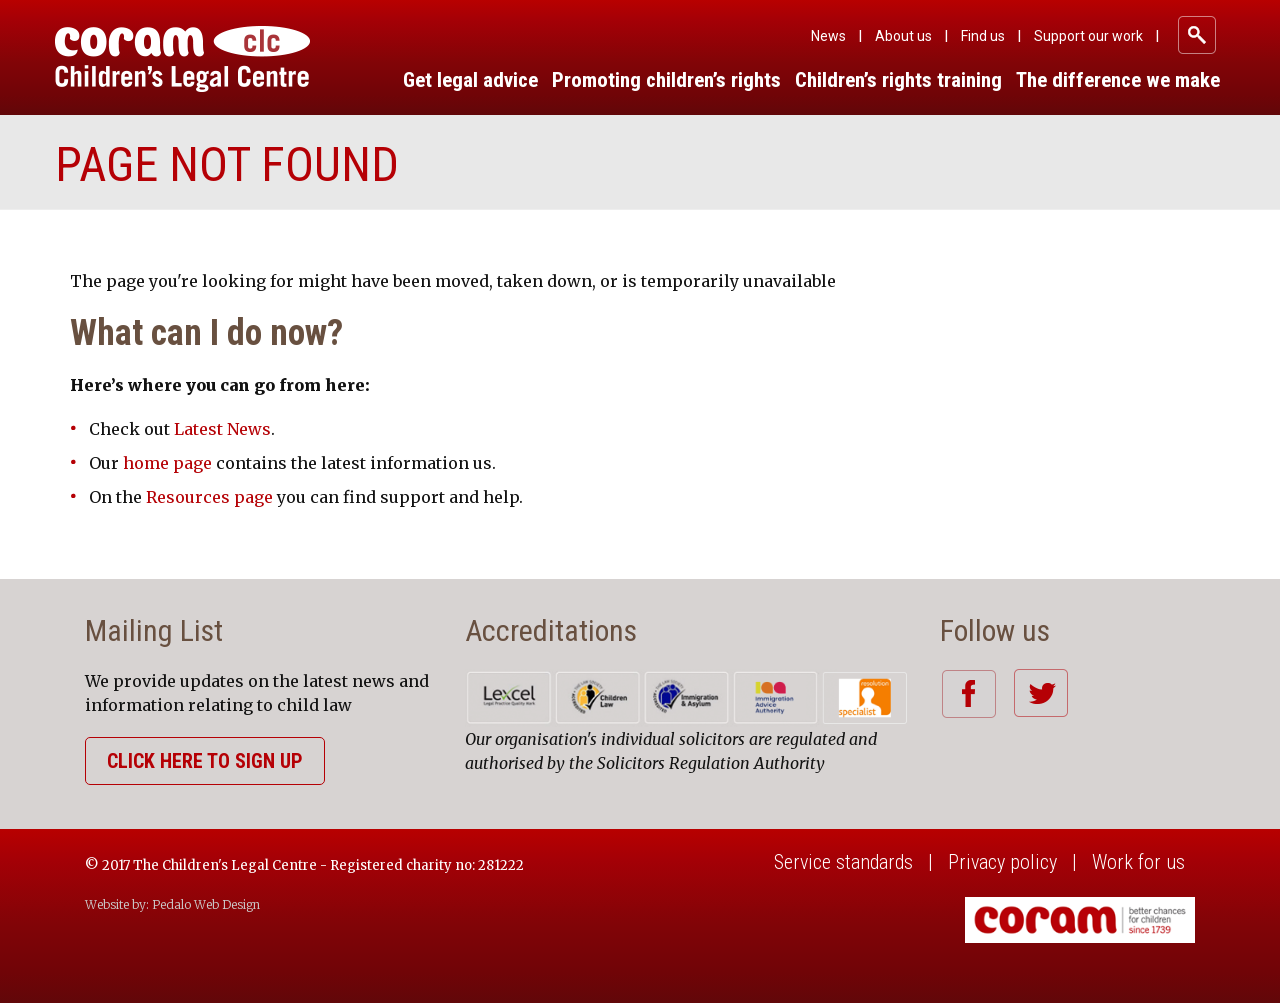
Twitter (1040, 693)
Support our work (1088, 36)
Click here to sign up (205, 761)
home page (167, 463)
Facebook (968, 693)
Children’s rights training (898, 80)
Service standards (843, 862)
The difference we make (1118, 80)
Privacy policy (1002, 862)
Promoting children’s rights (666, 80)
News (828, 36)
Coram (182, 59)
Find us (983, 36)
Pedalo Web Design (206, 904)
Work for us (1138, 862)
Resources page (209, 497)
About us (903, 36)
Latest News (222, 429)
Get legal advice (470, 80)
